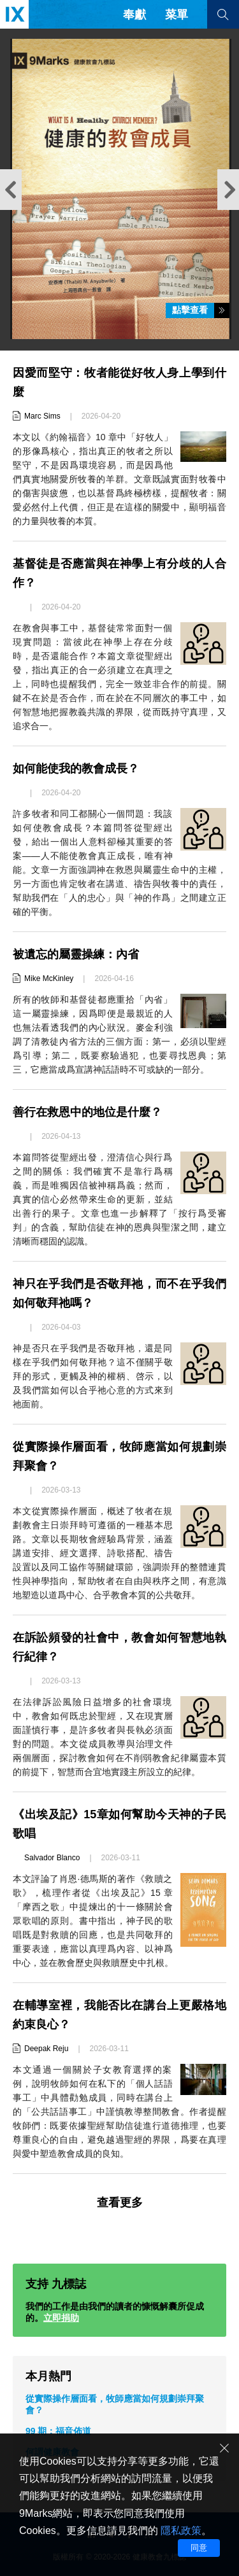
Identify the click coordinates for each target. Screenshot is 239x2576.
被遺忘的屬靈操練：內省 (76, 954)
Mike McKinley (48, 978)
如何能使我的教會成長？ (76, 768)
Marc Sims (42, 416)
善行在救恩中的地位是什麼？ (87, 1112)
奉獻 (134, 14)
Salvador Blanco (52, 1857)
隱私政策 (181, 2530)
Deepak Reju (46, 2048)
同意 (199, 2547)
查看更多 (120, 2202)
